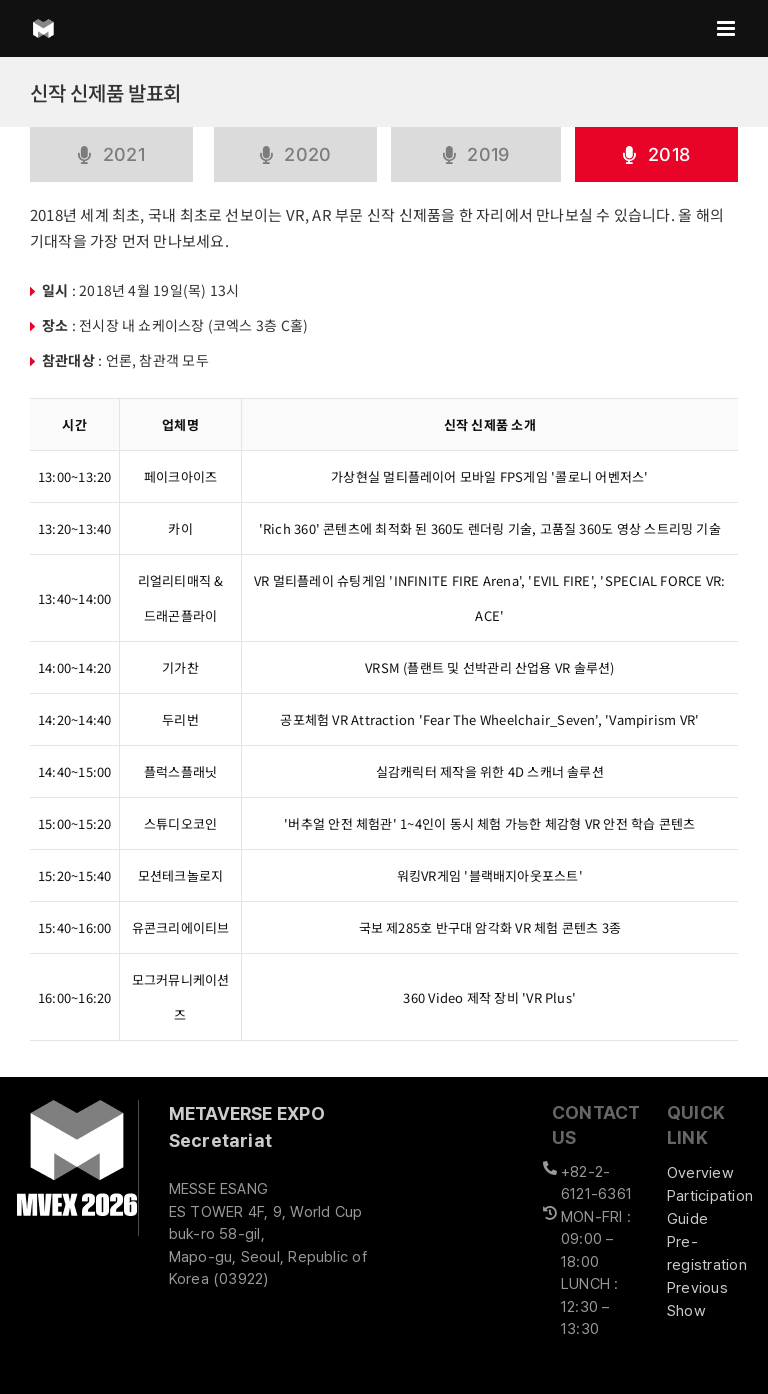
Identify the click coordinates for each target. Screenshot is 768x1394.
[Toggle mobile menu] (727, 28)
